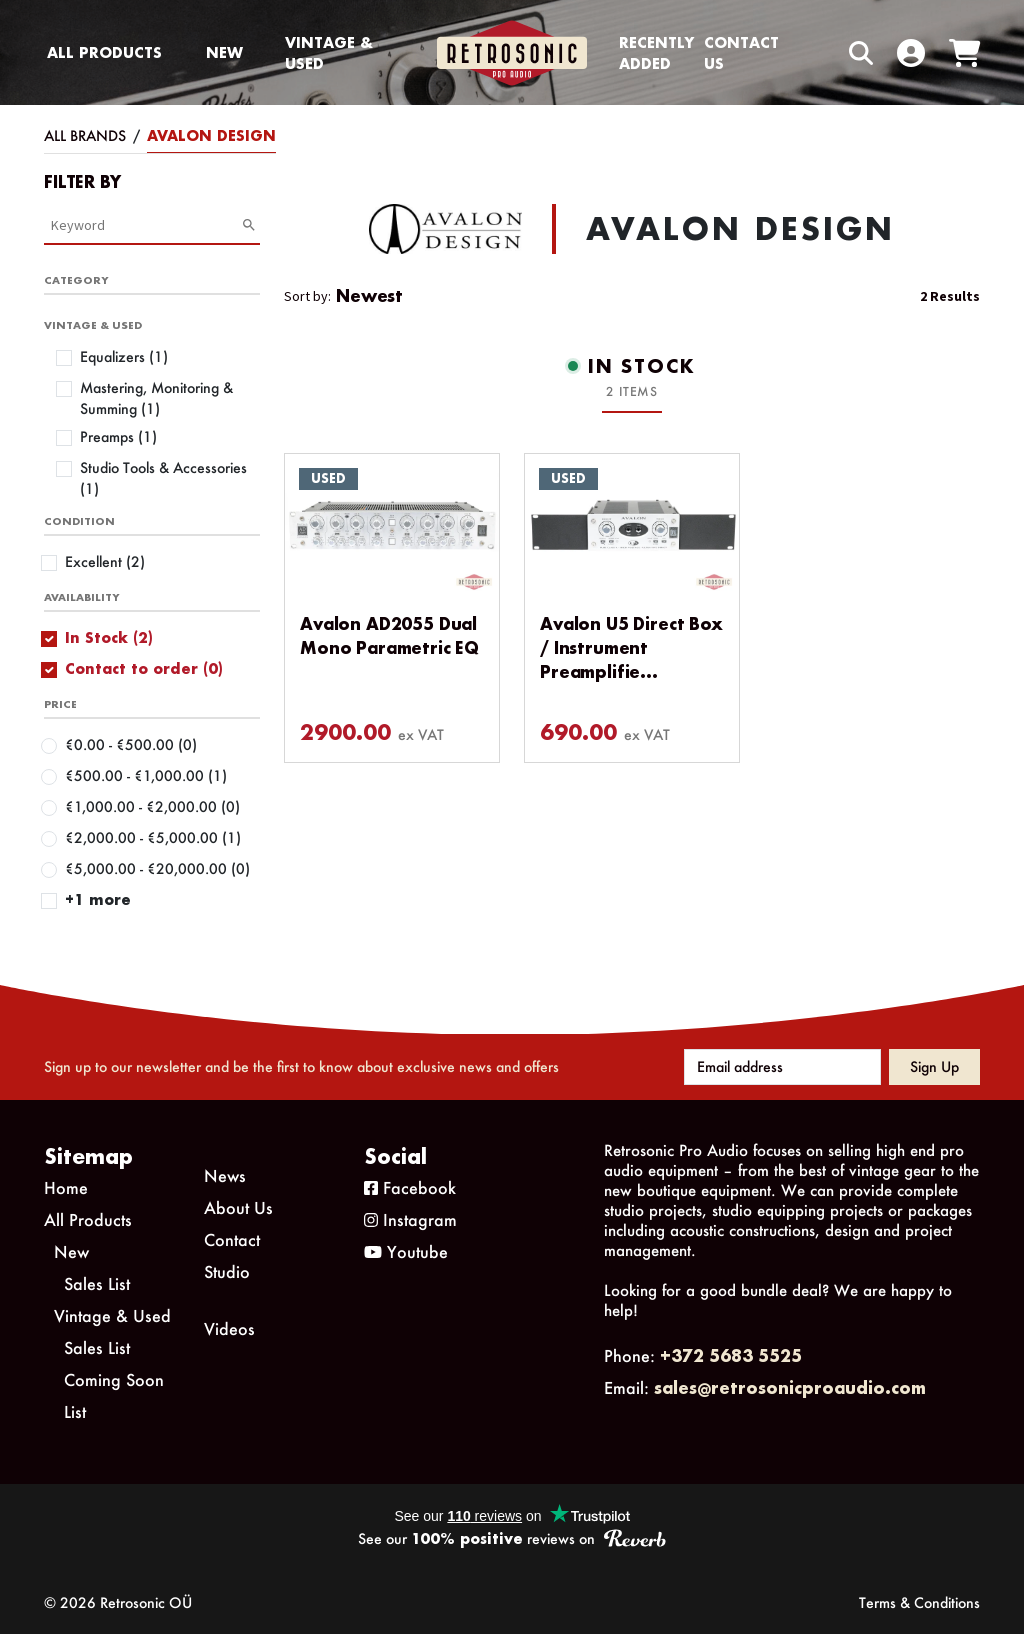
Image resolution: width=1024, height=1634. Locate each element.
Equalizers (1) (124, 356)
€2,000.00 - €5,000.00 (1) (153, 837)
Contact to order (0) (144, 668)
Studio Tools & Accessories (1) (163, 478)
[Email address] (782, 1067)
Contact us (741, 53)
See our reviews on (511, 1538)
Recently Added (656, 53)
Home (66, 1187)
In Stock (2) (109, 637)
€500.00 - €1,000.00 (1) (146, 775)
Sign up (934, 1066)
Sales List (97, 1283)
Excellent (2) (105, 561)
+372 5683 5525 (731, 1355)
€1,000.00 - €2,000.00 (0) (152, 806)
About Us (238, 1207)
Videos (229, 1328)
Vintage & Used (329, 53)
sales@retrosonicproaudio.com (790, 1387)
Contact (232, 1239)
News (225, 1175)
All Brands (85, 135)
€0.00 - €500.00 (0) (131, 744)
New (224, 52)
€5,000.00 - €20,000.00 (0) (157, 868)
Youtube (406, 1251)
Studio (227, 1271)
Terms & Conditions (919, 1602)
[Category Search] (146, 225)
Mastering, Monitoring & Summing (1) (156, 398)
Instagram (410, 1219)
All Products (104, 52)
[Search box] (819, 52)
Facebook (410, 1187)
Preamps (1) (118, 436)
